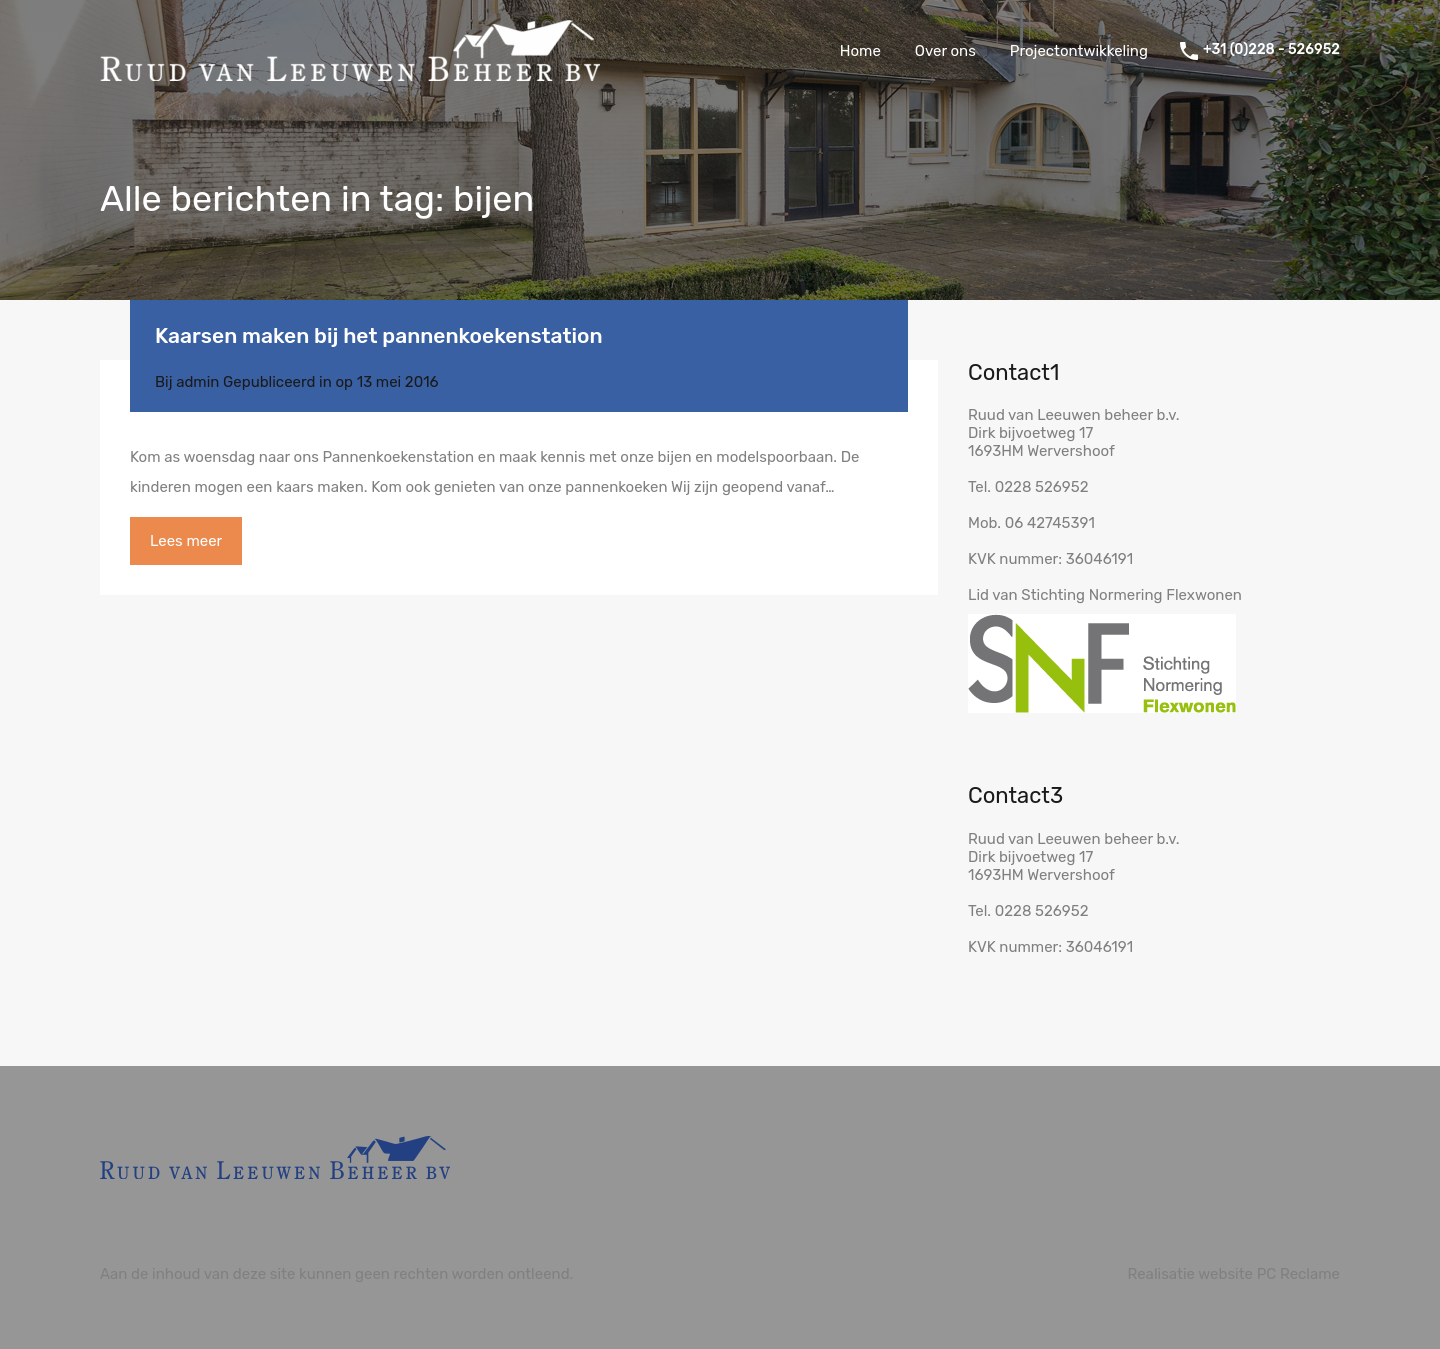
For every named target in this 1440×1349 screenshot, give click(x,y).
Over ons (945, 51)
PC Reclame (1298, 1274)
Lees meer (186, 541)
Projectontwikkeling (1079, 51)
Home (860, 51)
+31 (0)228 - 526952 (1271, 50)
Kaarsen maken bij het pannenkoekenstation (379, 335)
